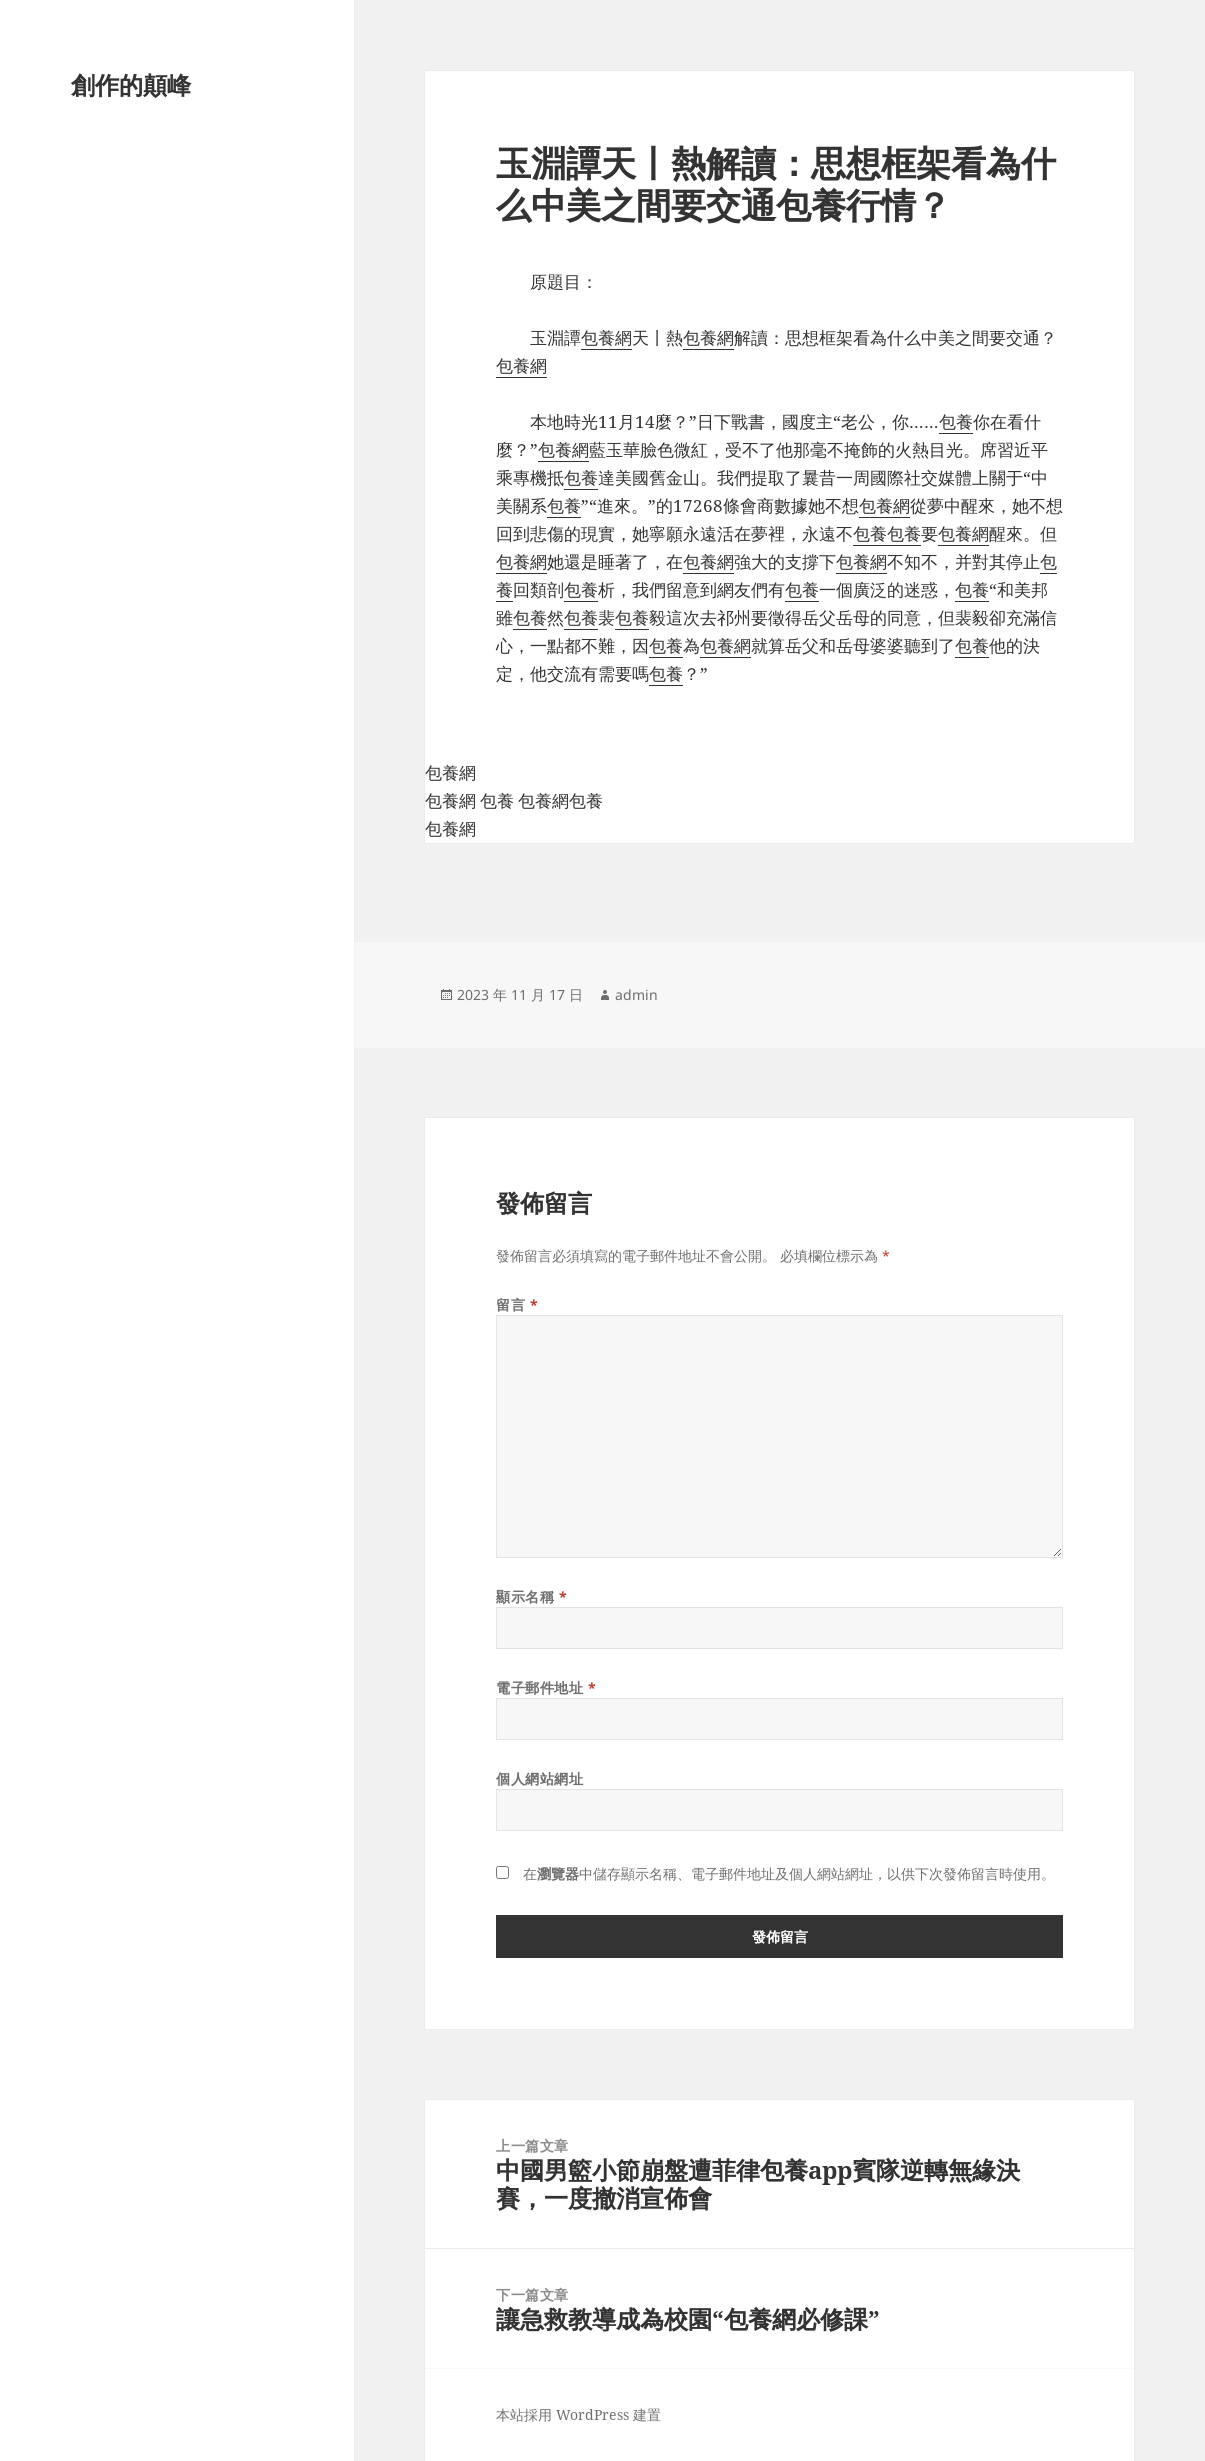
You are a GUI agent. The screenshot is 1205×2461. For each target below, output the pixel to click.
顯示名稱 (531, 1596)
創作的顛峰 (131, 84)
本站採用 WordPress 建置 (578, 2414)
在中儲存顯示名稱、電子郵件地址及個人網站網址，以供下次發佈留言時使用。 (789, 1873)
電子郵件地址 (546, 1687)
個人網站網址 (539, 1778)
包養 (956, 421)
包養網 (606, 337)
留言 (517, 1304)
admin (636, 994)
